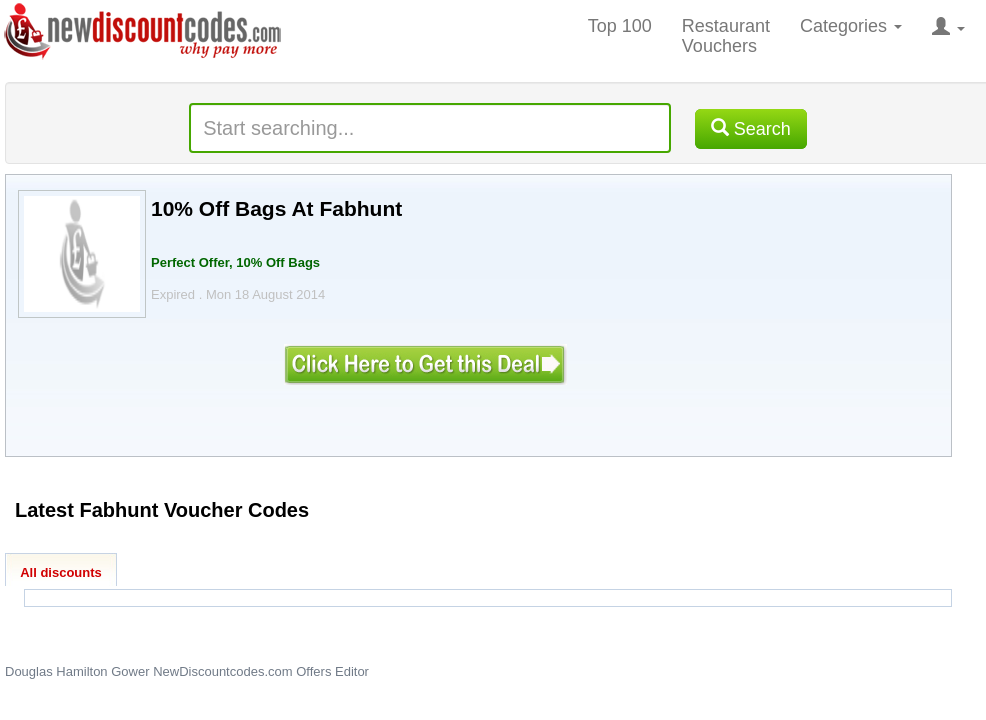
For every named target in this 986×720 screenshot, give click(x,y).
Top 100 (620, 26)
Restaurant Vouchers (726, 36)
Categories (851, 26)
